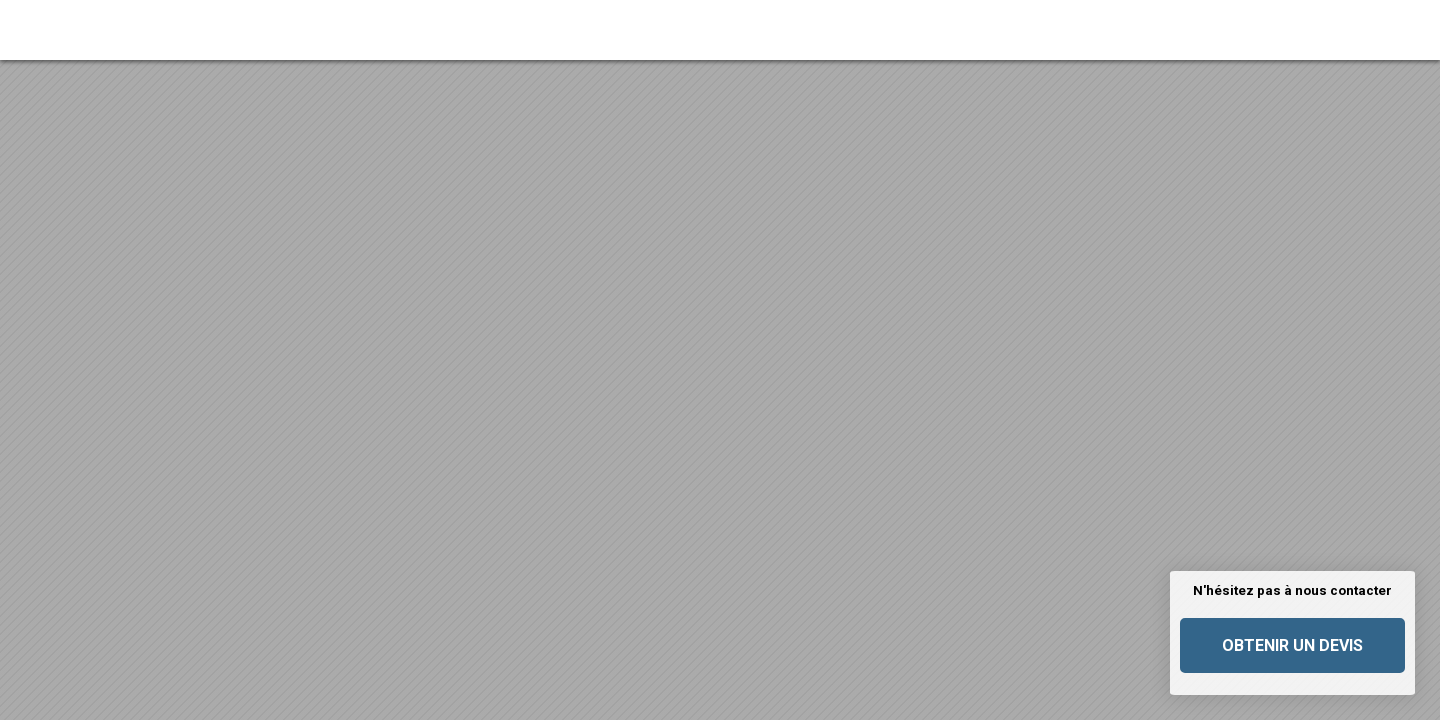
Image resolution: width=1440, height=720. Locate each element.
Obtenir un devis (1292, 645)
